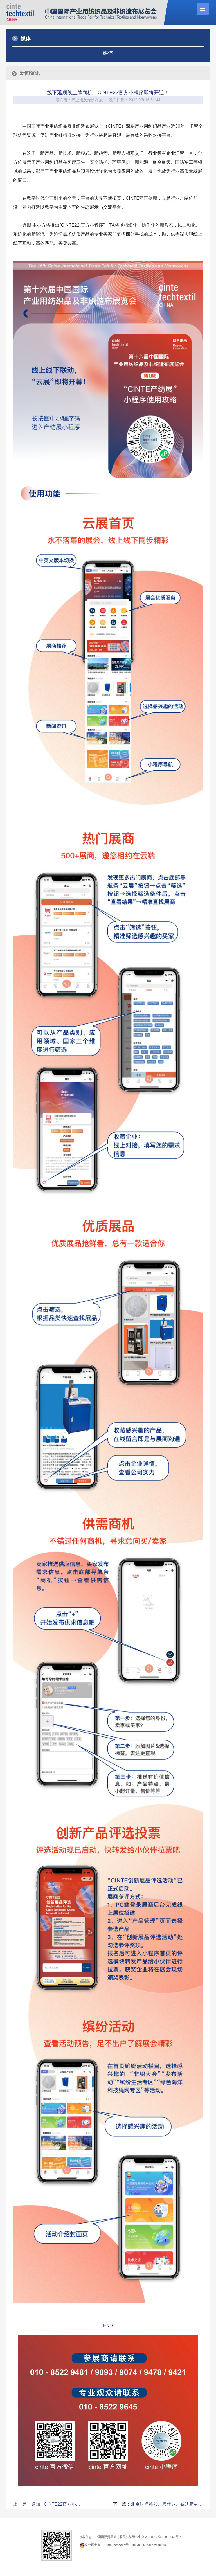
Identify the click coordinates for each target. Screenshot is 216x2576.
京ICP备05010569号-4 (165, 2537)
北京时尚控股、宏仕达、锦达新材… (167, 2504)
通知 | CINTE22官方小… (55, 2504)
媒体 (108, 53)
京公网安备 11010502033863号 (107, 2544)
